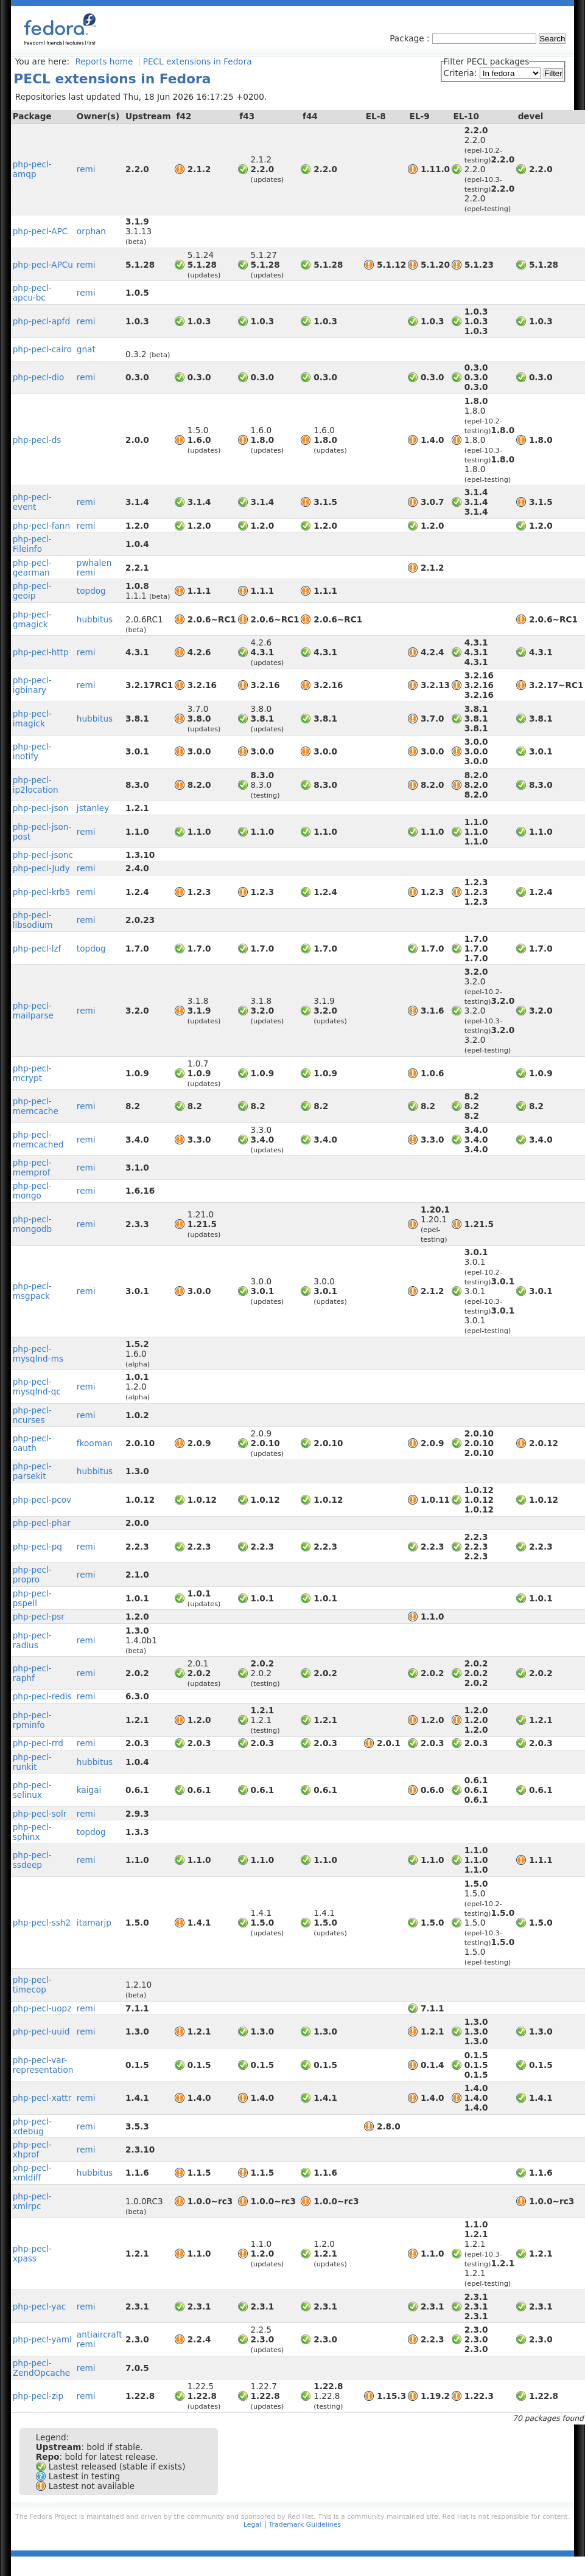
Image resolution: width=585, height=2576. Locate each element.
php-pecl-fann (41, 526)
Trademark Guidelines (305, 2525)
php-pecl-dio (39, 377)
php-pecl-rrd (38, 1743)
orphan (91, 231)
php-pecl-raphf (32, 1673)
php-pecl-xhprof (32, 2149)
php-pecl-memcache (35, 1106)
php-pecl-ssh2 (42, 1922)
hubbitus (95, 619)
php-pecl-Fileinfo (32, 544)
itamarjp (94, 1922)
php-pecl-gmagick (32, 619)
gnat (86, 349)
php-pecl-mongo (32, 1190)
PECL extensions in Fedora (197, 61)
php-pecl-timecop (32, 1984)
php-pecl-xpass (32, 2253)
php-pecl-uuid (41, 2031)
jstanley (93, 808)
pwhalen (94, 563)
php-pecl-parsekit (32, 1471)
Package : (411, 38)
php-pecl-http (41, 652)
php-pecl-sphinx (32, 1832)
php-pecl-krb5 (42, 892)
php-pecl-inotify (32, 751)
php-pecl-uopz (42, 2008)
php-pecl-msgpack (32, 1291)
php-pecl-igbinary (32, 685)
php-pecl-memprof (32, 1167)
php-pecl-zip (38, 2396)
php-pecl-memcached (38, 1139)
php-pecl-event (32, 502)
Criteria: (462, 73)
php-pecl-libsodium (33, 920)
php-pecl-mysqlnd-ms (38, 1353)
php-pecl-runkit (32, 1762)
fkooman (95, 1443)
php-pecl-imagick (32, 718)
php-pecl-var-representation (43, 2065)
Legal (252, 2525)
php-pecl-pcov (42, 1500)
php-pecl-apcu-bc (32, 292)
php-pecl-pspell (32, 1598)
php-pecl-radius (32, 1640)
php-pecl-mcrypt (32, 1073)
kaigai (89, 1790)
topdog (91, 591)
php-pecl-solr (40, 1814)
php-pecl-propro (32, 1574)
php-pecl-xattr (42, 2098)
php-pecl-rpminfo (32, 1720)
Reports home (104, 61)
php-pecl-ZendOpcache (42, 2368)
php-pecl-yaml (42, 2339)
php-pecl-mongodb (32, 1224)
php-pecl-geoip (32, 590)
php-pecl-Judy (41, 868)
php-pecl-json (41, 808)
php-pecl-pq (37, 1546)
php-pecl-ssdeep (32, 1860)
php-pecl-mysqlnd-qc (37, 1386)
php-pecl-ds (37, 440)
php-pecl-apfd (41, 321)
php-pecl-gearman (32, 567)
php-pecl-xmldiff (32, 2172)
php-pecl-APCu (43, 265)
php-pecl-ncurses (32, 1415)
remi (86, 169)
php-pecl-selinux (32, 1790)
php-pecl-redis (42, 1696)
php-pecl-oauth (32, 1443)
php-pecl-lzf (37, 948)
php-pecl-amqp (32, 169)
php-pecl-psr (39, 1616)
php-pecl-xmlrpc (32, 2201)
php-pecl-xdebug (32, 2126)
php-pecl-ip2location (35, 785)
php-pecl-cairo (42, 349)
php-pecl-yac (39, 2306)
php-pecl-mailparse (33, 1010)
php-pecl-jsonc (43, 855)
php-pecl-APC (40, 231)
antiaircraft (99, 2334)
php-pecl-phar (42, 1523)
